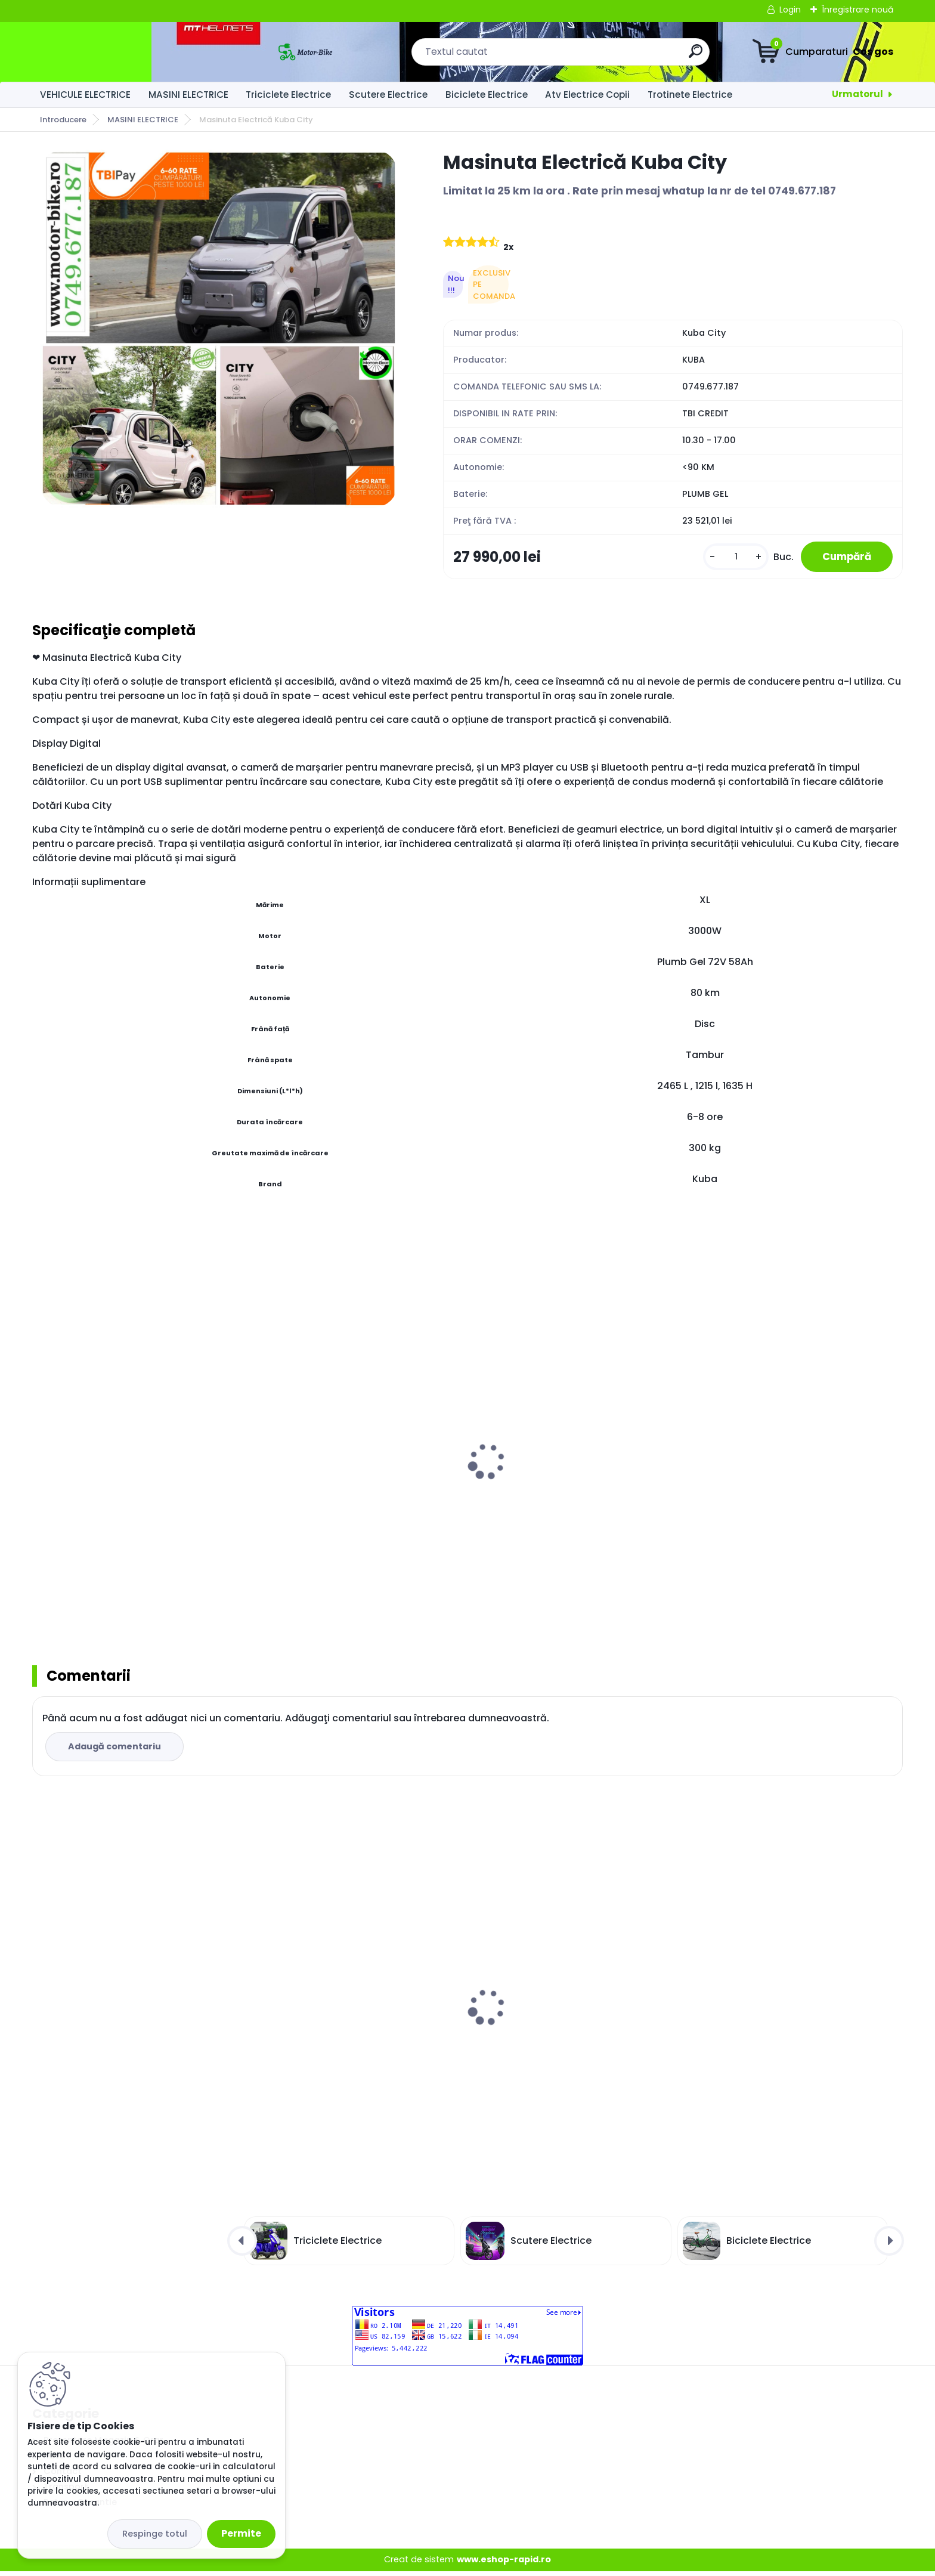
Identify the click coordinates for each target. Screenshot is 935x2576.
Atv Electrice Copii (587, 94)
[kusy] (727, 558)
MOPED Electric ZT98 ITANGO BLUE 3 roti (351, 1477)
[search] (595, 55)
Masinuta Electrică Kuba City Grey (559, 1998)
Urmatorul (857, 94)
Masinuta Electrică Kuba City (327, 2030)
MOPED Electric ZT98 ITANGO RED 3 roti (129, 1477)
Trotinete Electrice (690, 94)
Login (790, 10)
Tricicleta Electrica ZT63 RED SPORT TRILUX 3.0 (781, 1483)
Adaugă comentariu (116, 1751)
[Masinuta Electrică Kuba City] (219, 329)
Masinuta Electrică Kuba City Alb (116, 2030)
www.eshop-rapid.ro (504, 2565)
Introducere (63, 119)
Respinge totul (154, 2534)
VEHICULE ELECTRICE (85, 94)
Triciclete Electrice (288, 94)
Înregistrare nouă (857, 10)
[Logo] (105, 52)
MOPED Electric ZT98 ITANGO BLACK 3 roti (576, 1486)
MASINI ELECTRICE (188, 94)
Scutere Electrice (388, 94)
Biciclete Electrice (486, 94)
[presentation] (40, 1452)
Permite (241, 2533)
